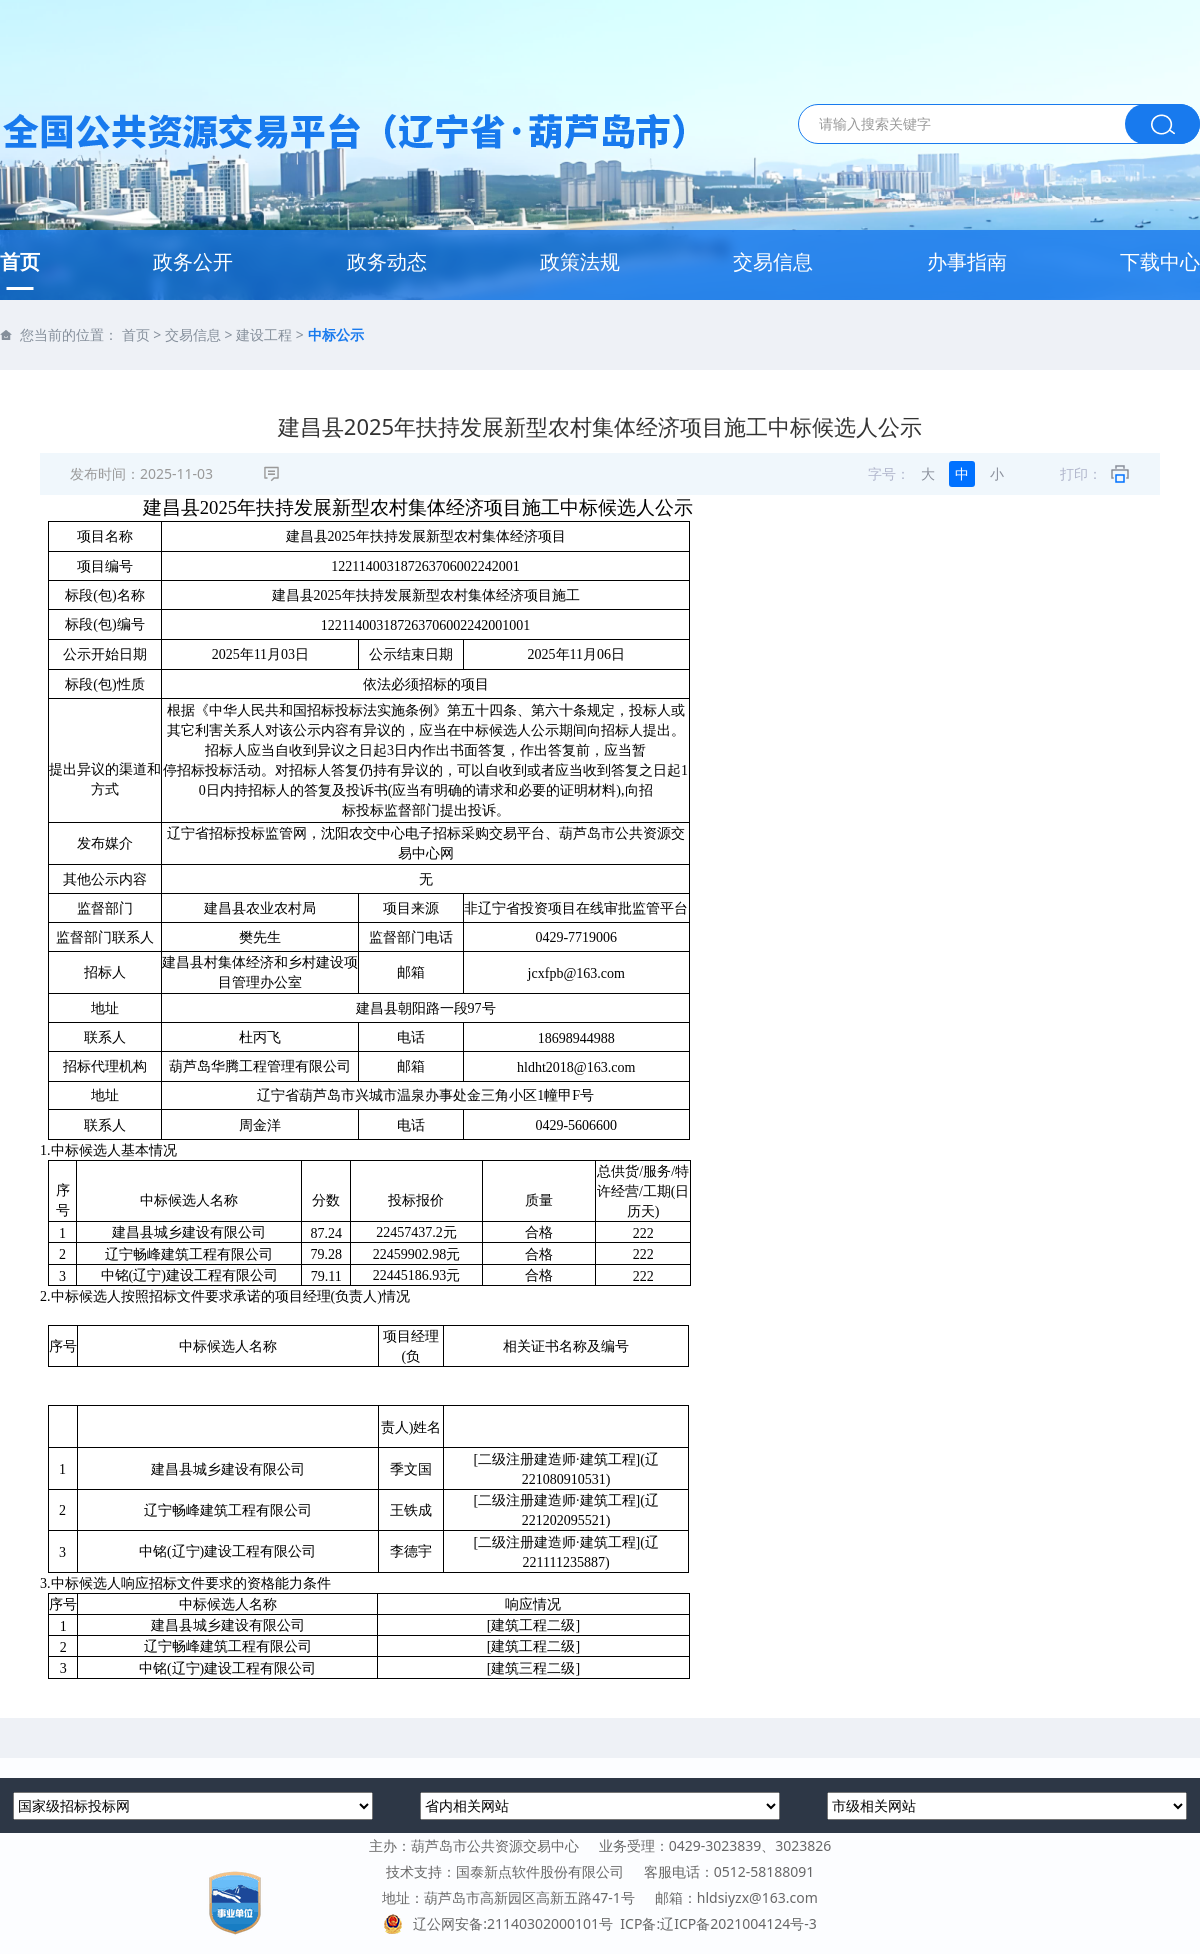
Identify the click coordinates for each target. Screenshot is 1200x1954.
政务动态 (387, 261)
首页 (20, 261)
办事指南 (967, 261)
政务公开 (193, 261)
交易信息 (773, 261)
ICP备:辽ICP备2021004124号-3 (718, 1923)
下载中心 (1160, 261)
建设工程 (264, 334)
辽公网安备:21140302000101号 (501, 1923)
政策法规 (580, 261)
